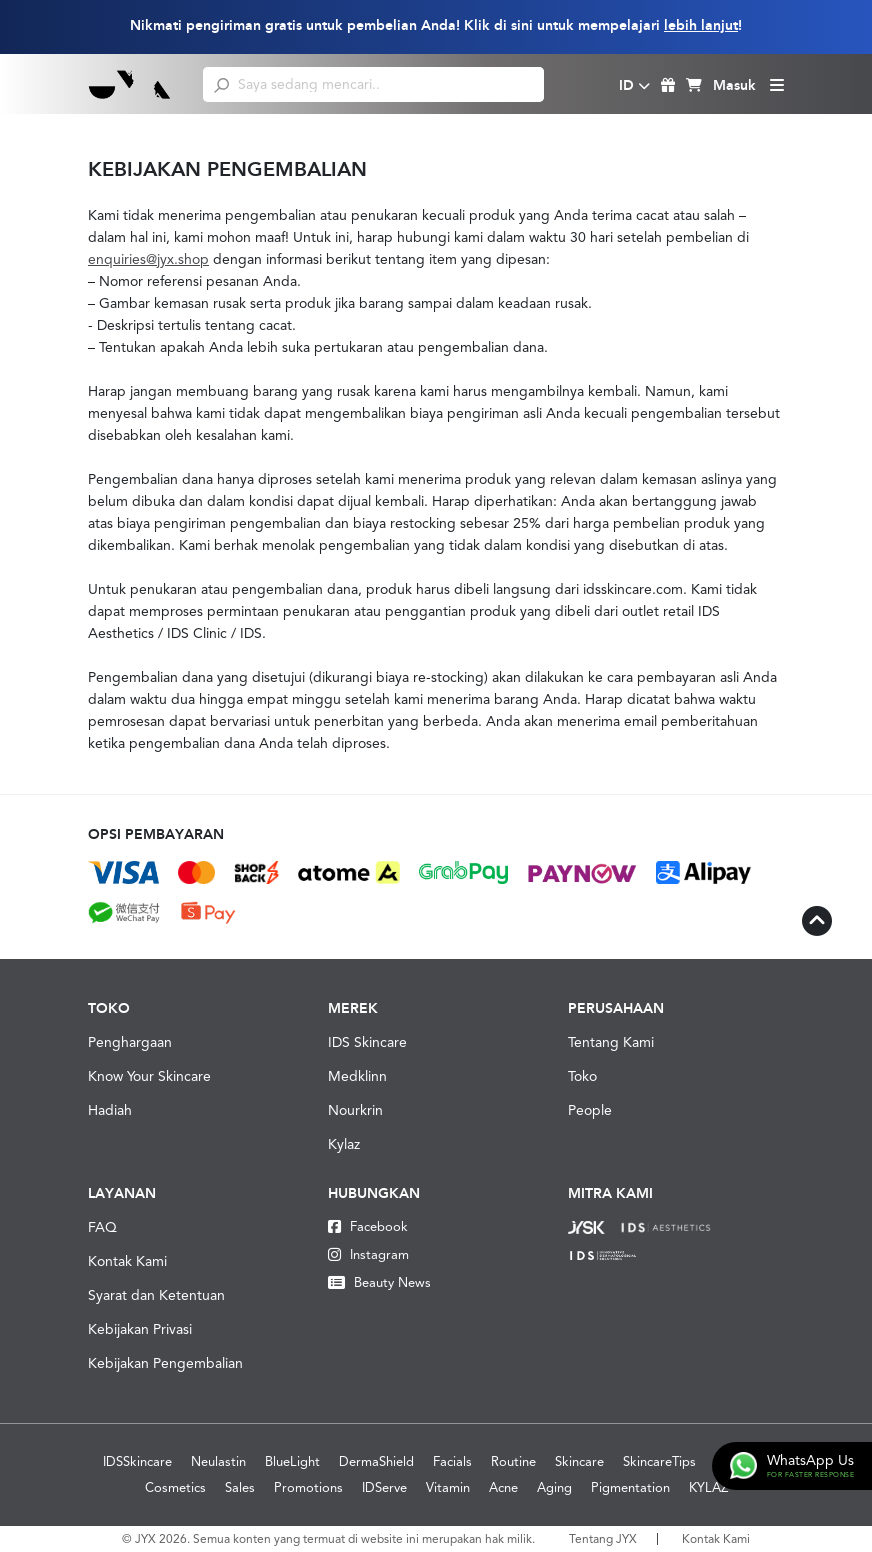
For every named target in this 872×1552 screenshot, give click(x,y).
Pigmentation (630, 1487)
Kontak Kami (127, 1261)
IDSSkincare (137, 1461)
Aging (554, 1487)
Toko (582, 1076)
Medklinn (357, 1076)
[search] (221, 84)
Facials (452, 1461)
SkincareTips (659, 1461)
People (590, 1110)
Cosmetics (175, 1487)
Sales (240, 1487)
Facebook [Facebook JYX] (368, 1226)
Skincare (579, 1461)
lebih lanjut (701, 25)
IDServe (384, 1487)
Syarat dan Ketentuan (156, 1295)
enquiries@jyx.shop (148, 259)
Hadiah (110, 1110)
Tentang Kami (611, 1042)
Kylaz (344, 1144)
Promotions (308, 1487)
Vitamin (448, 1487)
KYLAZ (708, 1487)
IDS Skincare (367, 1042)
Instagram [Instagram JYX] (368, 1254)
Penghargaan (130, 1042)
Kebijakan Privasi (140, 1329)
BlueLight (292, 1461)
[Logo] (130, 84)
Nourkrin (355, 1110)
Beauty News (379, 1282)
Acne (503, 1487)
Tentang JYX (603, 1539)
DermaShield (376, 1461)
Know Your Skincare (149, 1076)
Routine (513, 1461)
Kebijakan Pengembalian (165, 1363)
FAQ (102, 1227)
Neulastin (218, 1461)
